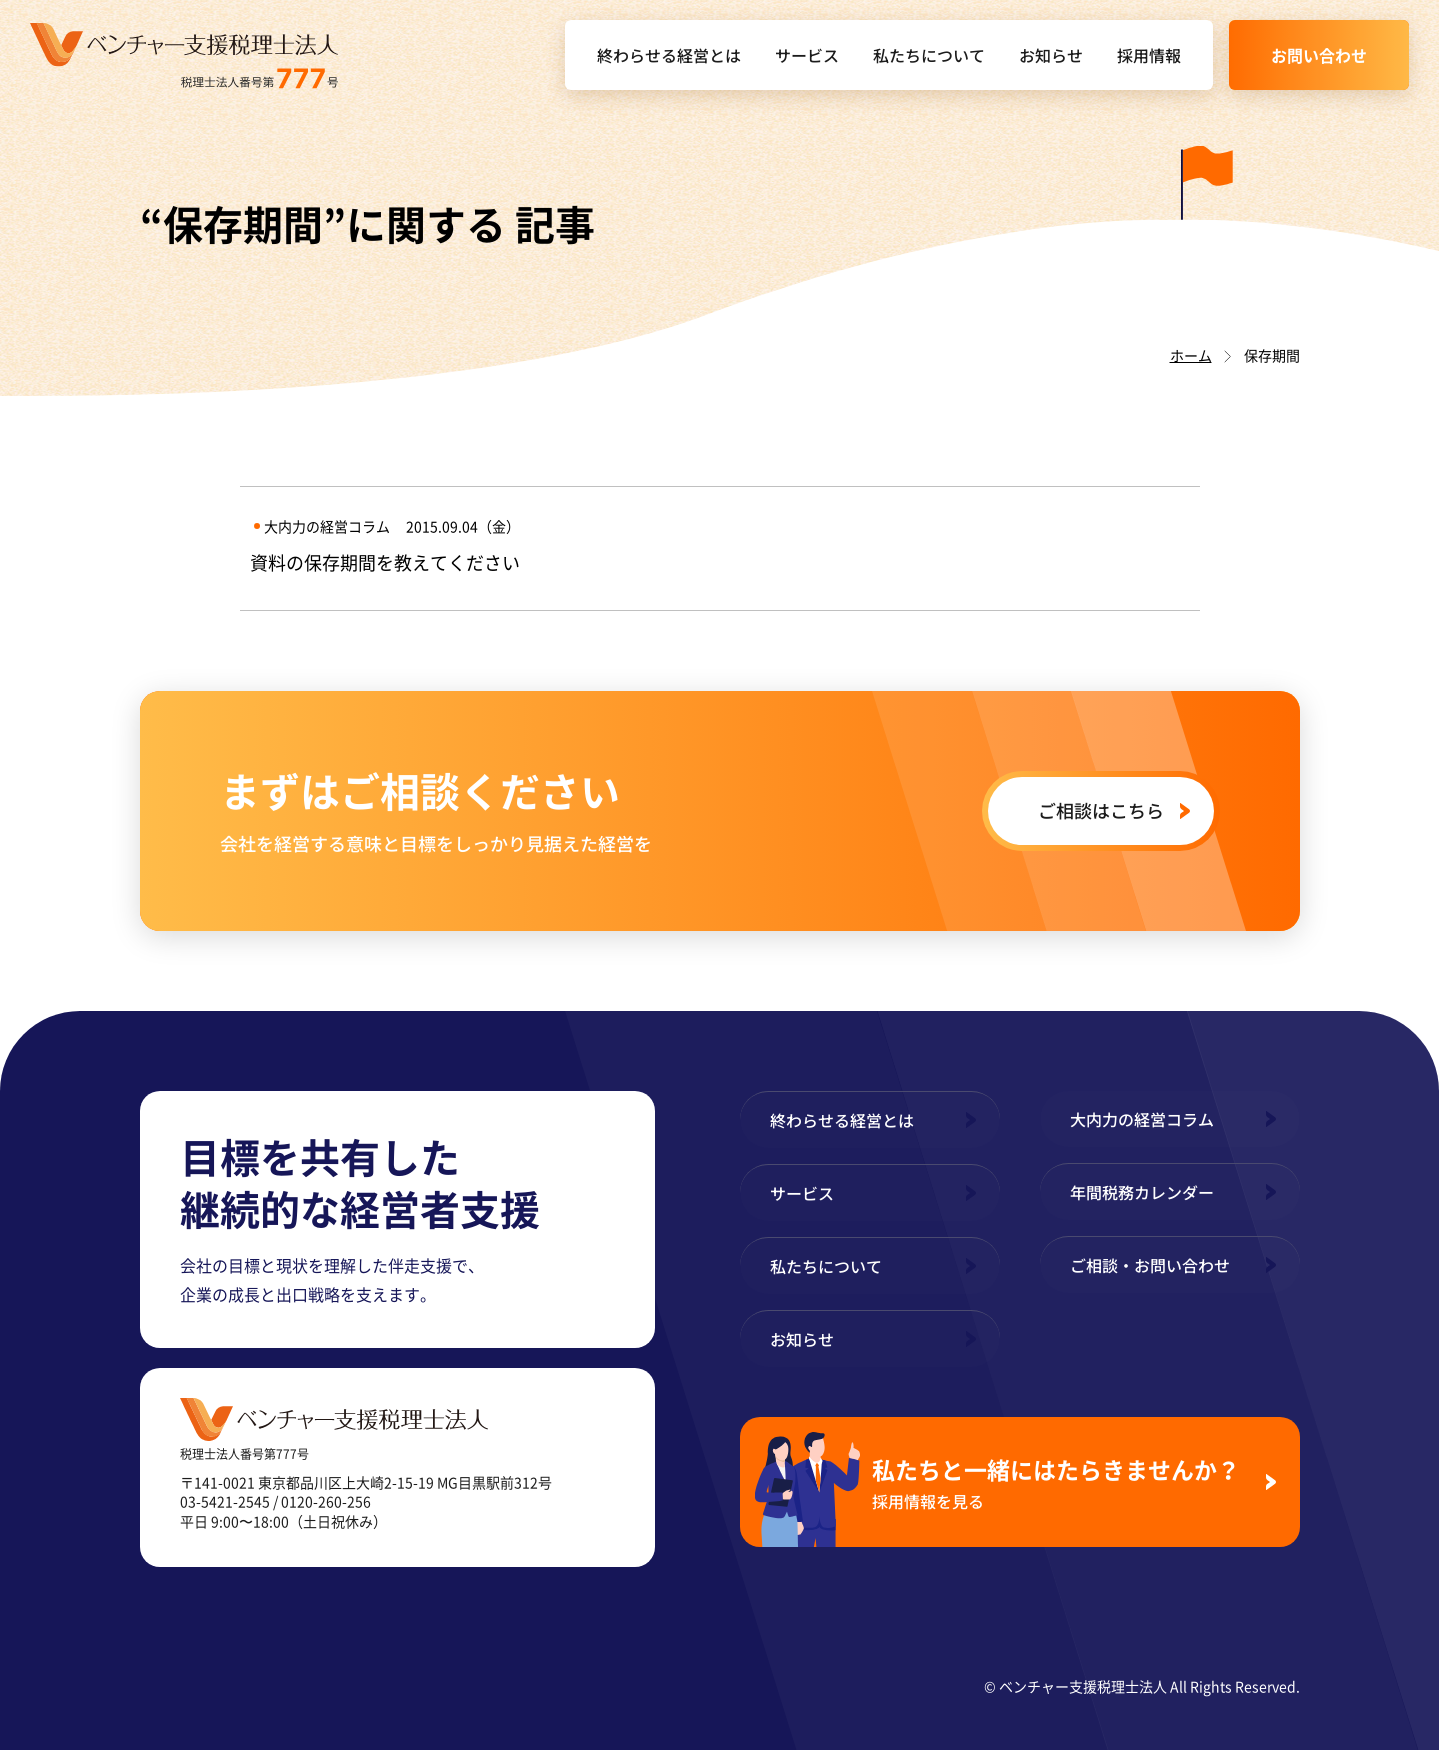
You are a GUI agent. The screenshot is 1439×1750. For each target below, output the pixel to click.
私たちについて (929, 55)
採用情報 (1149, 55)
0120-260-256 (326, 1501)
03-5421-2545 (225, 1501)
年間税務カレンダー (1142, 1192)
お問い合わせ (1319, 55)
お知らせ (1051, 55)
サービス (807, 55)
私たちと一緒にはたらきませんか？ (1061, 1482)
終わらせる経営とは (669, 55)
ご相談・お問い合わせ (1150, 1265)
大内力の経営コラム (1142, 1119)
